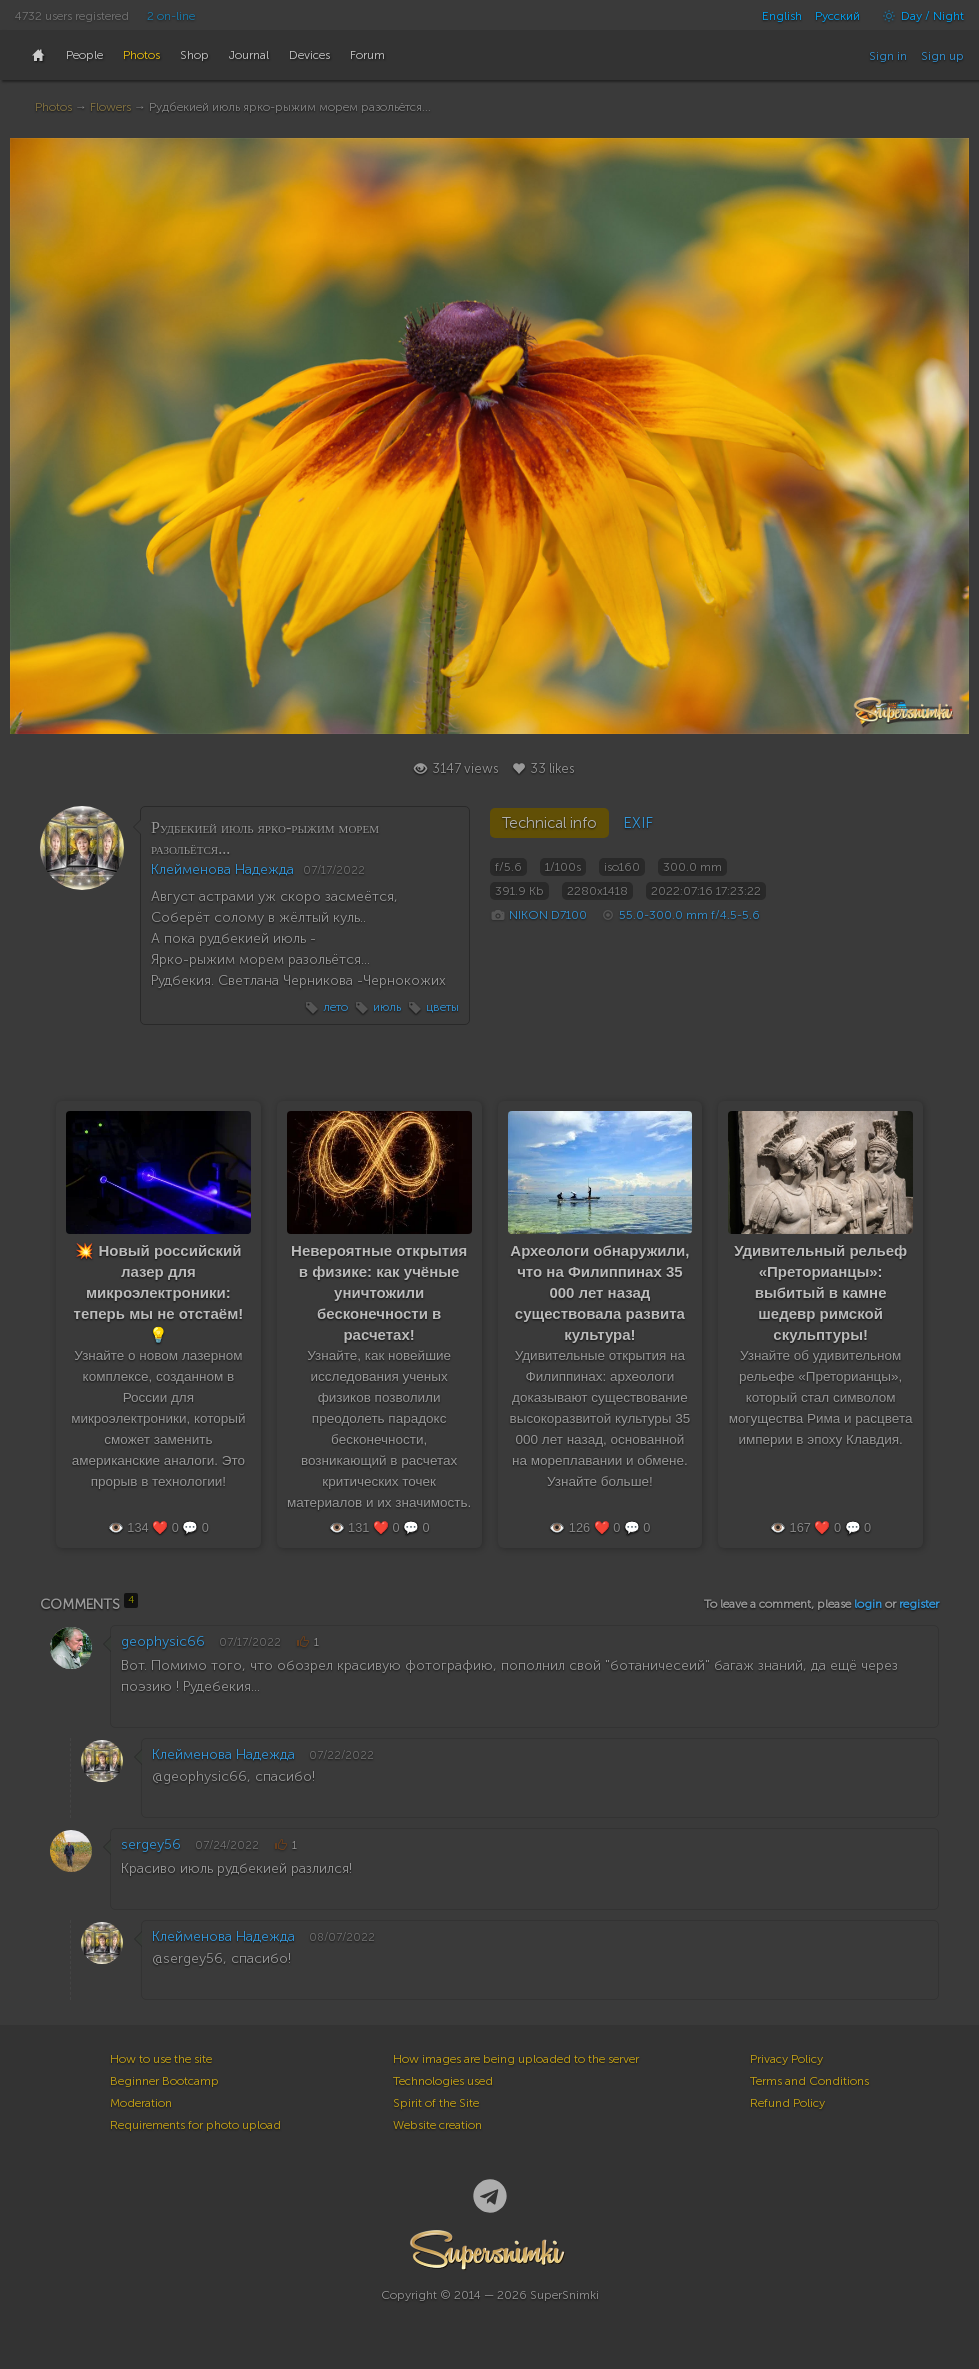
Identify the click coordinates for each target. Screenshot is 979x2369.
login (868, 1604)
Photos (53, 107)
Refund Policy (787, 2103)
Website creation (437, 2125)
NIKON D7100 (548, 915)
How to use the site (161, 2059)
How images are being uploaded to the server (516, 2059)
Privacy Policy (786, 2059)
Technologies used (443, 2081)
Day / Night (918, 16)
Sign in (888, 56)
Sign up (942, 56)
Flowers (110, 107)
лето (335, 1007)
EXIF (638, 823)
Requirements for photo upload (195, 2125)
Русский (837, 16)
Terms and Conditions (809, 2081)
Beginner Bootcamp (164, 2081)
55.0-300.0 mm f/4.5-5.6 (689, 915)
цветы (442, 1007)
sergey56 (151, 1844)
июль (387, 1007)
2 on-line (171, 16)
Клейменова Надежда (222, 869)
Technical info (549, 823)
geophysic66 (163, 1641)
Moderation (141, 2103)
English (782, 16)
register (919, 1604)
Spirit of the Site (436, 2103)
